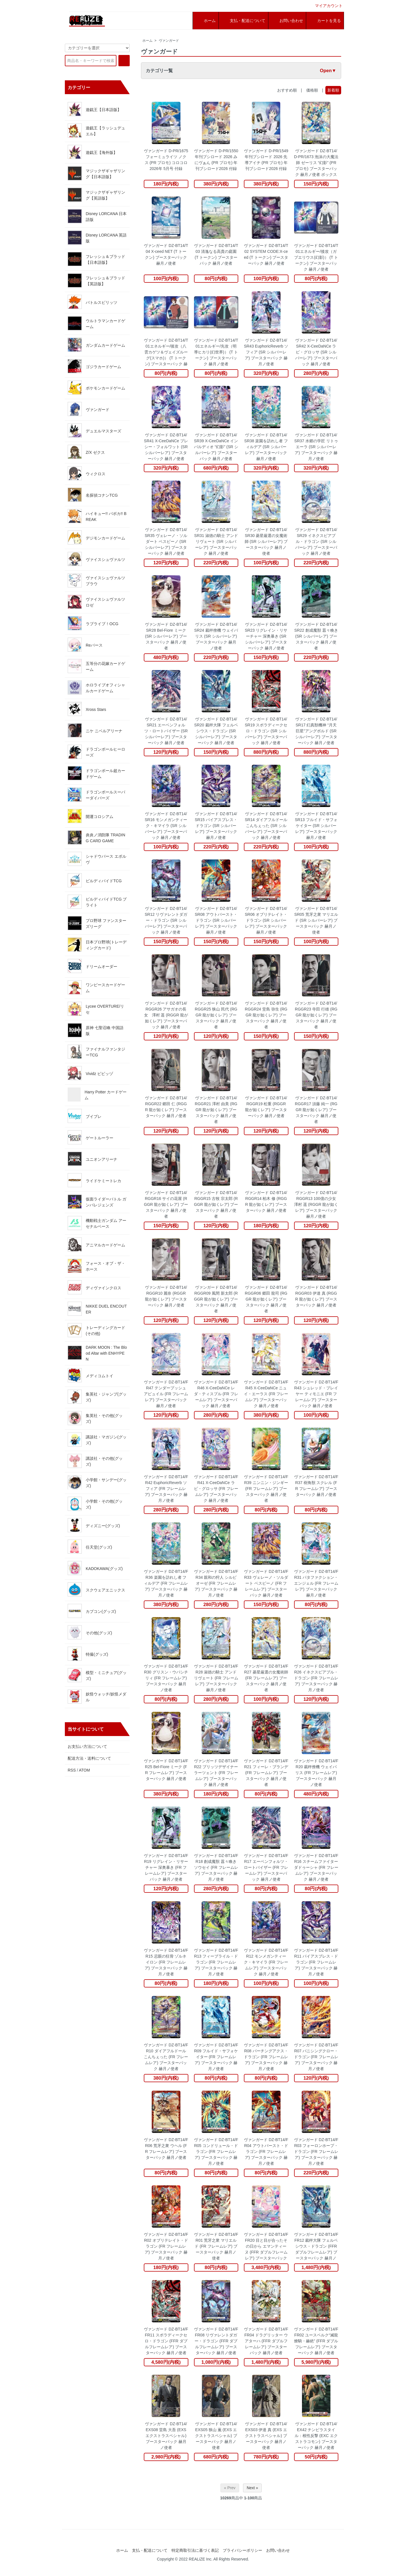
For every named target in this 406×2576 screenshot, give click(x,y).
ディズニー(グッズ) (94, 1525)
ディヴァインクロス (94, 1287)
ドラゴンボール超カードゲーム (96, 773)
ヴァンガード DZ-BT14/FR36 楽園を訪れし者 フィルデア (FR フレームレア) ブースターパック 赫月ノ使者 (166, 1583)
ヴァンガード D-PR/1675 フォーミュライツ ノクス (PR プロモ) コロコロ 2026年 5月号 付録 (166, 160)
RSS (72, 1770)
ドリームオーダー (92, 966)
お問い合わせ (278, 2550)
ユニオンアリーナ (92, 1159)
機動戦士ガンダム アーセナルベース (97, 1223)
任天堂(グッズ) (90, 1547)
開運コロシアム (90, 816)
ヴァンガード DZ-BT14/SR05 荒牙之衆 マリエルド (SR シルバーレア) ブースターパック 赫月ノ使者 (316, 920)
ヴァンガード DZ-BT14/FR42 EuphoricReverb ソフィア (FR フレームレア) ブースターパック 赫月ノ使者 (166, 1488)
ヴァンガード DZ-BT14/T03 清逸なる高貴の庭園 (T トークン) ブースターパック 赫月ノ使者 (216, 254)
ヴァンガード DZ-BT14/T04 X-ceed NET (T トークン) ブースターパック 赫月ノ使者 (166, 254)
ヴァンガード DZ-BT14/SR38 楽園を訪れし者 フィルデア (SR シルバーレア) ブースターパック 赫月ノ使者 (266, 447)
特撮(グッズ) (88, 1654)
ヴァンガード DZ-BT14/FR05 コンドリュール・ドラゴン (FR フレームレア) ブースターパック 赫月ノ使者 (216, 2151)
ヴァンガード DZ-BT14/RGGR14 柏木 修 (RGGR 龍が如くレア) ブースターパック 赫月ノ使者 (266, 1201)
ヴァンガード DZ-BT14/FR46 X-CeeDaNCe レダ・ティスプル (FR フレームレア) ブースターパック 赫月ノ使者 (216, 1394)
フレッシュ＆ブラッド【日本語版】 (96, 259)
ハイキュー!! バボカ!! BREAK (97, 516)
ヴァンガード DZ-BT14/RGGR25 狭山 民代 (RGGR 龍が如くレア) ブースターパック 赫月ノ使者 (216, 1015)
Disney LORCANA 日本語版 (97, 216)
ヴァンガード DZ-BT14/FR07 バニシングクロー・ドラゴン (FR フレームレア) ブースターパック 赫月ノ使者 (316, 2057)
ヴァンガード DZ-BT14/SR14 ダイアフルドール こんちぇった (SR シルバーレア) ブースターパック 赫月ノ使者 (266, 826)
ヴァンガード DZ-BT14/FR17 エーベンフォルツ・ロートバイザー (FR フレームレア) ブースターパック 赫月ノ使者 (266, 1867)
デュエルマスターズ (94, 430)
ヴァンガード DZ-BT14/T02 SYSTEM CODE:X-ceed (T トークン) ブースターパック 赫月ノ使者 (266, 254)
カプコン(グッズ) (92, 1611)
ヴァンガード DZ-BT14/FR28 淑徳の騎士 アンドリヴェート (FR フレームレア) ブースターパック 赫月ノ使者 (216, 1678)
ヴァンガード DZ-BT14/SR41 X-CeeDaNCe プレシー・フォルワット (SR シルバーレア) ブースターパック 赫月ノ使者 (166, 447)
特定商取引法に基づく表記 (195, 2550)
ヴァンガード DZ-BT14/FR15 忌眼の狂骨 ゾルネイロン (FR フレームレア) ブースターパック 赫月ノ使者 (166, 1962)
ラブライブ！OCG (93, 623)
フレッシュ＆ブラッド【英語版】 (96, 280)
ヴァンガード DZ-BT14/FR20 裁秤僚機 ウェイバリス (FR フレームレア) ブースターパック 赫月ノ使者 (316, 1773)
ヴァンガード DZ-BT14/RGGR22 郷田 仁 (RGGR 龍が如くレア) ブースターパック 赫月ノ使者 (166, 1107)
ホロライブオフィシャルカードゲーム (96, 687)
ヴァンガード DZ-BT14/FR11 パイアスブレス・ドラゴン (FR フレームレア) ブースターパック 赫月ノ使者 (316, 1962)
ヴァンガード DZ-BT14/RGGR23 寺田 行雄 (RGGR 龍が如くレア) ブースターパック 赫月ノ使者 (316, 1015)
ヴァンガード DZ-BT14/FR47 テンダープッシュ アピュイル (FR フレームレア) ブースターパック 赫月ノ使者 (166, 1394)
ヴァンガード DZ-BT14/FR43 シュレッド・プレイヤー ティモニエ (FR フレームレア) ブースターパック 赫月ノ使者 (316, 1394)
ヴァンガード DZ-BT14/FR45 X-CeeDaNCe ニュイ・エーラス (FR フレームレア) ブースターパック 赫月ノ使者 (266, 1394)
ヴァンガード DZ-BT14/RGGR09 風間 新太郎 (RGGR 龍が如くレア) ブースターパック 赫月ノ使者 (216, 1299)
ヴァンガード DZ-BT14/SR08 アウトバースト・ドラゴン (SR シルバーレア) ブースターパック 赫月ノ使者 (216, 920)
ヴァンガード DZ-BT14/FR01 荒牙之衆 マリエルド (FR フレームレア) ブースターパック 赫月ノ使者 (216, 2246)
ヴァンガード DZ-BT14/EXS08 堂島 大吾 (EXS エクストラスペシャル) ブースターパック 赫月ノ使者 (166, 2436)
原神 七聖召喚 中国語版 (95, 1030)
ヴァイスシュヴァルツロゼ (96, 602)
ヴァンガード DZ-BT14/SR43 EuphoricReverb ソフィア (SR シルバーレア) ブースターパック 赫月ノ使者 (266, 352)
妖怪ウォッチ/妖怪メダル (97, 1697)
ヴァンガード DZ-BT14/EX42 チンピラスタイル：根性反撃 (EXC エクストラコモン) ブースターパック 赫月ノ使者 (316, 2436)
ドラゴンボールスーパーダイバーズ (96, 795)
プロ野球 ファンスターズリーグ (97, 923)
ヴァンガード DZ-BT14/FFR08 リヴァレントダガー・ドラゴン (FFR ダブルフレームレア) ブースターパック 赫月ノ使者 (216, 2341)
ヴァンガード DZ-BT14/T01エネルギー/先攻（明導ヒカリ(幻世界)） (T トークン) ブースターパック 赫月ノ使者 (216, 352)
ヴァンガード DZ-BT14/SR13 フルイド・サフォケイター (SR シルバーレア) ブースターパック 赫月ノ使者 (316, 826)
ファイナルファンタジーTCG (96, 1052)
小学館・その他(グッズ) (95, 1504)
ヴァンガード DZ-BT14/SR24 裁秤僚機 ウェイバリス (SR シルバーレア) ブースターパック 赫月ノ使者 (216, 636)
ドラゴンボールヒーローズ (96, 752)
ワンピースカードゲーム (96, 987)
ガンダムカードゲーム (96, 345)
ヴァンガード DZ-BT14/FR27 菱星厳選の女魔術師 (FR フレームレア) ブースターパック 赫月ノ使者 (266, 1678)
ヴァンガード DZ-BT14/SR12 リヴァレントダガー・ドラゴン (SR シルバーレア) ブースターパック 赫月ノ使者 (166, 920)
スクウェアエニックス (96, 1589)
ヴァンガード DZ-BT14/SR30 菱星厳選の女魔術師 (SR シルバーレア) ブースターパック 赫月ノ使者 (266, 541)
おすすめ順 (287, 90)
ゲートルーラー (90, 1137)
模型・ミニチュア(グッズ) (97, 1675)
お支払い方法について (87, 1746)
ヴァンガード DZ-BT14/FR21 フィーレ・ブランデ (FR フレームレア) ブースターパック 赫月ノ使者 (266, 1773)
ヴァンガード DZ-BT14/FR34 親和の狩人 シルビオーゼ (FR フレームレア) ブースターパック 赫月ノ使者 (216, 1583)
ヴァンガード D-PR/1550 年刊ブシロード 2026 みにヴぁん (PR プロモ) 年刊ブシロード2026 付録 (216, 160)
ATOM (84, 1770)
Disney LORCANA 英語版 (97, 238)
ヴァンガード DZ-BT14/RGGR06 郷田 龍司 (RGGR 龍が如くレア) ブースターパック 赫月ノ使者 (266, 1299)
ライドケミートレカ (94, 1180)
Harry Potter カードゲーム (97, 1094)
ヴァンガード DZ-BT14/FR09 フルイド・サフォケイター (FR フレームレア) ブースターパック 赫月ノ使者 (216, 2057)
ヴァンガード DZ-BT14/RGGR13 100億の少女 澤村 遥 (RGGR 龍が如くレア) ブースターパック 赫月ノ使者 (316, 1204)
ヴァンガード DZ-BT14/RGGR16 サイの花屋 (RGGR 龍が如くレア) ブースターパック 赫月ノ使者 (166, 1204)
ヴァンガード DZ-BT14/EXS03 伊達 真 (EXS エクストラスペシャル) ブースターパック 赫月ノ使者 (266, 2436)
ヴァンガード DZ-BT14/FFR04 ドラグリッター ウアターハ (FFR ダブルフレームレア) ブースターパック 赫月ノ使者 (266, 2341)
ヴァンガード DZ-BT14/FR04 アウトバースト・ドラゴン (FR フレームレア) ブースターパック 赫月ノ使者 (266, 2151)
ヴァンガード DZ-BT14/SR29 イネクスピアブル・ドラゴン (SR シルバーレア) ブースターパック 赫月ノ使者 (316, 541)
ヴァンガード (169, 41)
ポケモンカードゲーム (96, 388)
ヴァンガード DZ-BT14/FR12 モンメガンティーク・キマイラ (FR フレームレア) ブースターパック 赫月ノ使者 (266, 1962)
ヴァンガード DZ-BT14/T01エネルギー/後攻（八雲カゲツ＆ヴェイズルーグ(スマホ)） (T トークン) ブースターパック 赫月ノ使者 (166, 352)
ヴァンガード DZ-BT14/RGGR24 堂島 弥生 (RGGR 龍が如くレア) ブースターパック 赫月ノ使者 (266, 1015)
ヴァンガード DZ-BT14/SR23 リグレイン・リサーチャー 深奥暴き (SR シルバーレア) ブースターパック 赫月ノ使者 (266, 636)
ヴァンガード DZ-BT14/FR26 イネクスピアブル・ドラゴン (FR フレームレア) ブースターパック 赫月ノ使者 (316, 1678)
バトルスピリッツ (92, 302)
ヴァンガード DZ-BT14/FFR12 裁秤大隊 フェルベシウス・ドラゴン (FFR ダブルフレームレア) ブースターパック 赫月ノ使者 (316, 2246)
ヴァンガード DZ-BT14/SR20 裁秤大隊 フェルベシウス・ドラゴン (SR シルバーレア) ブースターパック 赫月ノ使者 (216, 731)
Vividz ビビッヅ (90, 1073)
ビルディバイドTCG (95, 880)
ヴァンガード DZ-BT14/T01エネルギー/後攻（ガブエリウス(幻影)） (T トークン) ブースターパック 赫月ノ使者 (316, 257)
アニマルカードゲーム (96, 1244)
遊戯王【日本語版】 (94, 109)
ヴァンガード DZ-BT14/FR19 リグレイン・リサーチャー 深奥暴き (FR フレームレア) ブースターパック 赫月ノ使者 (166, 1867)
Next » (252, 2488)
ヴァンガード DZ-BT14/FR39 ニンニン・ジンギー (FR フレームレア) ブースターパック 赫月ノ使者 (266, 1488)
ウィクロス (86, 473)
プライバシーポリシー (242, 2550)
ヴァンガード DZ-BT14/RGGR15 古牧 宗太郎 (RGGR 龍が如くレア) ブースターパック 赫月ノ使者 (216, 1204)
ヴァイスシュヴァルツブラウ (96, 580)
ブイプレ (85, 1116)
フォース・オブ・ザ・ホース (96, 1266)
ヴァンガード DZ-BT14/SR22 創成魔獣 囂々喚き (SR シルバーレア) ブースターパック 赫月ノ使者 (316, 636)
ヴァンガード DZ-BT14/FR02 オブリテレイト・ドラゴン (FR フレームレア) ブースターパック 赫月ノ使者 (166, 2246)
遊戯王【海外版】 (92, 152)
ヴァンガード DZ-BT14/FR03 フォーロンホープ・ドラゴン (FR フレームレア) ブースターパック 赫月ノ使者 (316, 2151)
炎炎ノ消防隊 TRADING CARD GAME (96, 837)
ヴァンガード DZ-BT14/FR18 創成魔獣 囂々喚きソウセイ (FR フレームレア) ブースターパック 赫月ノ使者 (216, 1867)
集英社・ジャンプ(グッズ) (97, 1397)
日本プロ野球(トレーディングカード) (97, 944)
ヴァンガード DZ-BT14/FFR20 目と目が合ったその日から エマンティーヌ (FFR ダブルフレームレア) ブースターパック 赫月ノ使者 (266, 2246)
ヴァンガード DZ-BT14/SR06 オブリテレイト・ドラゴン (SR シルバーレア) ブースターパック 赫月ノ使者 (266, 920)
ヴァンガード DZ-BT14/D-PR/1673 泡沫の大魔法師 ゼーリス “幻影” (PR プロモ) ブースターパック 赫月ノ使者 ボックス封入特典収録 (316, 163)
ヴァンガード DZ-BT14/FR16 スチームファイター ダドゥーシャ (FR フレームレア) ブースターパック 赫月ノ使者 (316, 1867)
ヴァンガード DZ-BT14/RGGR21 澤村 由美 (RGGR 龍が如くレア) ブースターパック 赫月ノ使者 (216, 1110)
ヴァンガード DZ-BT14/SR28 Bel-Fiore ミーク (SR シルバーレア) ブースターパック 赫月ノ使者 (166, 636)
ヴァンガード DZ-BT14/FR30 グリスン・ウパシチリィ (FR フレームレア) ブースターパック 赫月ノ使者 (166, 1678)
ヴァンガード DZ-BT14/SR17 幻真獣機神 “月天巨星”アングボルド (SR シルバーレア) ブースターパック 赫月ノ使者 (316, 731)
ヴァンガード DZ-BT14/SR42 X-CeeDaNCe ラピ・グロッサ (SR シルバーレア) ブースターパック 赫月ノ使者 (316, 352)
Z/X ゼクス (86, 452)
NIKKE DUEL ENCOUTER (97, 1309)
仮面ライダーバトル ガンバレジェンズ (97, 1202)
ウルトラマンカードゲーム (96, 323)
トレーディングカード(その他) (96, 1330)
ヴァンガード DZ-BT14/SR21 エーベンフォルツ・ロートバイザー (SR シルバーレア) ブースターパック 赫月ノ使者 (166, 731)
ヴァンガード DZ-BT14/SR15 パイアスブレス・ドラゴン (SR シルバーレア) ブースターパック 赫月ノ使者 (216, 826)
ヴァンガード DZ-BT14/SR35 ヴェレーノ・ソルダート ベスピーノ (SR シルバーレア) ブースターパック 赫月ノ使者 (166, 541)
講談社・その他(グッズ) (95, 1461)
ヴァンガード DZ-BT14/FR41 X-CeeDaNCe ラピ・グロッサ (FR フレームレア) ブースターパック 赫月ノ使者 (216, 1488)
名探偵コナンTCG (93, 495)
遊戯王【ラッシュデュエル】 (96, 130)
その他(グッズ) (90, 1632)
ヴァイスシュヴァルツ (96, 559)
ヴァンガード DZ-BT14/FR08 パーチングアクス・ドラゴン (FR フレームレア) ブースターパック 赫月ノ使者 (266, 2057)
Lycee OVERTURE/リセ (96, 1009)
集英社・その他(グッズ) (95, 1418)
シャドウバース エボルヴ (97, 859)
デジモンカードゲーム (96, 537)
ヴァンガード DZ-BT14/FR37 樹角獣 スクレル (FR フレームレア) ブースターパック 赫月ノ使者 (316, 1485)
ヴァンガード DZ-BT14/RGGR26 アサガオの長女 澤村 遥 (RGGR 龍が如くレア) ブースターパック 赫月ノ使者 (166, 1015)
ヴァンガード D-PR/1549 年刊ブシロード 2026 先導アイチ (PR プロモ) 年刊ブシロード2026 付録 (266, 160)
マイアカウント (326, 5)
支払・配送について (149, 2550)
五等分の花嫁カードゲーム (96, 666)
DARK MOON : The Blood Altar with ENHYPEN (97, 1353)
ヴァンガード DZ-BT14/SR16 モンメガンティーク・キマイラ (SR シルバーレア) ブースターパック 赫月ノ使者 (166, 826)
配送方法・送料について (89, 1758)
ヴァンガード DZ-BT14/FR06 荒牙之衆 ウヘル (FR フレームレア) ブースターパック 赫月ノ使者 (166, 2148)
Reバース (85, 645)
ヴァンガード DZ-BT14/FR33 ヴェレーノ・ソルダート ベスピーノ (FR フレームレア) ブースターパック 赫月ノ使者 (266, 1583)
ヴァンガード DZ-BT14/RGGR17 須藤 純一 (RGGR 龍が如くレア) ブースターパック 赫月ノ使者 (316, 1110)
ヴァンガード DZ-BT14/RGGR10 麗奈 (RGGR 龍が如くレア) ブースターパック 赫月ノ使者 (166, 1296)
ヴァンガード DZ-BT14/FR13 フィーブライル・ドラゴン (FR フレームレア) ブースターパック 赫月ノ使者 (216, 1962)
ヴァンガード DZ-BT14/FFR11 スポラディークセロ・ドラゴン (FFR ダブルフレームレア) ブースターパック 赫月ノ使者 (166, 2341)
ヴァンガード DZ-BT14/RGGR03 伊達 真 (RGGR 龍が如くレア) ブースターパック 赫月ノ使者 (316, 1296)
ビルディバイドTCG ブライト (97, 902)
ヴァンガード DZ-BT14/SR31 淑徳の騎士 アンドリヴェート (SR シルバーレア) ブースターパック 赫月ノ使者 (216, 541)
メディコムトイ (90, 1375)
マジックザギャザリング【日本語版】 (96, 173)
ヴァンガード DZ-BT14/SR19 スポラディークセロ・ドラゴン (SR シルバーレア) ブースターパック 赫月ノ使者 (266, 731)
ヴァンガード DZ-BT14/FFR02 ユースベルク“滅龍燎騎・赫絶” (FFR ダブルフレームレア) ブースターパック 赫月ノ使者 (316, 2341)
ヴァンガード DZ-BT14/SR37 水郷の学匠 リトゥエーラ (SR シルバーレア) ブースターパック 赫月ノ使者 (316, 447)
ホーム (147, 41)
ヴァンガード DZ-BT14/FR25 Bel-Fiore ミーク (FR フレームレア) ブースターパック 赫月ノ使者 (166, 1770)
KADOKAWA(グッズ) (95, 1568)
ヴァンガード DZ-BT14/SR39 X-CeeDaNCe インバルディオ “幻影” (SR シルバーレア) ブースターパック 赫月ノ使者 (216, 447)
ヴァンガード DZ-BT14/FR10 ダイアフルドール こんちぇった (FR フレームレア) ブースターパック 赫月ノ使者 (166, 2057)
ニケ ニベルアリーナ (95, 730)
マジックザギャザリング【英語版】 (96, 195)
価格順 (312, 90)
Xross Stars (87, 709)
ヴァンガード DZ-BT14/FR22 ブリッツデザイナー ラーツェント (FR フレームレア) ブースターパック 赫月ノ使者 (216, 1773)
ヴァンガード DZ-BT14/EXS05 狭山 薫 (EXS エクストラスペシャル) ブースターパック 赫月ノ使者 (216, 2436)
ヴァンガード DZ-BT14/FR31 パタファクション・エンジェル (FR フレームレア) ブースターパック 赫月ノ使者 (316, 1583)
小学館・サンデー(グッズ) (97, 1482)
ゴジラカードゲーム (94, 366)
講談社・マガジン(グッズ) (97, 1439)
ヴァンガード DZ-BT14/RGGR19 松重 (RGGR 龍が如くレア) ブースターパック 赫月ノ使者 (266, 1107)
